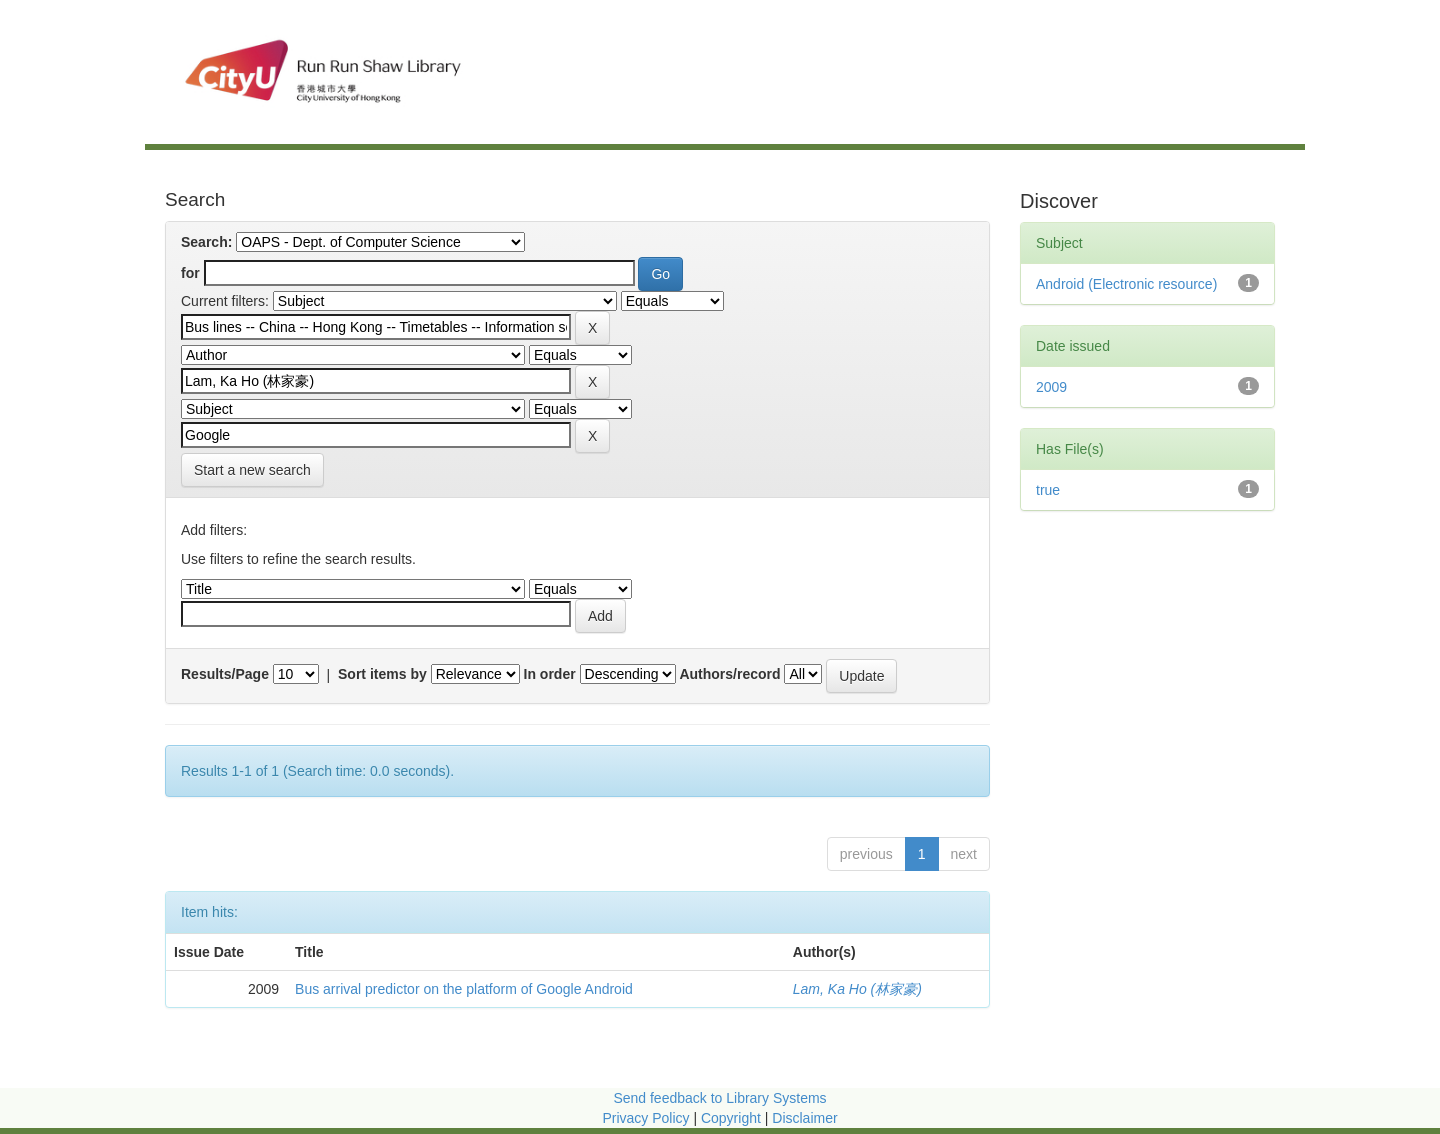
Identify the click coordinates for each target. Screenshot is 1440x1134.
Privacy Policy (645, 1118)
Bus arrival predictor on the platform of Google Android (464, 989)
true (1048, 490)
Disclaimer (804, 1118)
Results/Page (225, 674)
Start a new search (252, 470)
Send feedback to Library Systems (719, 1098)
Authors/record (729, 674)
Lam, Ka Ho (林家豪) (857, 989)
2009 (1051, 387)
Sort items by (382, 674)
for (190, 273)
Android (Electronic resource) (1126, 284)
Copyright (733, 1118)
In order (550, 674)
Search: (206, 242)
